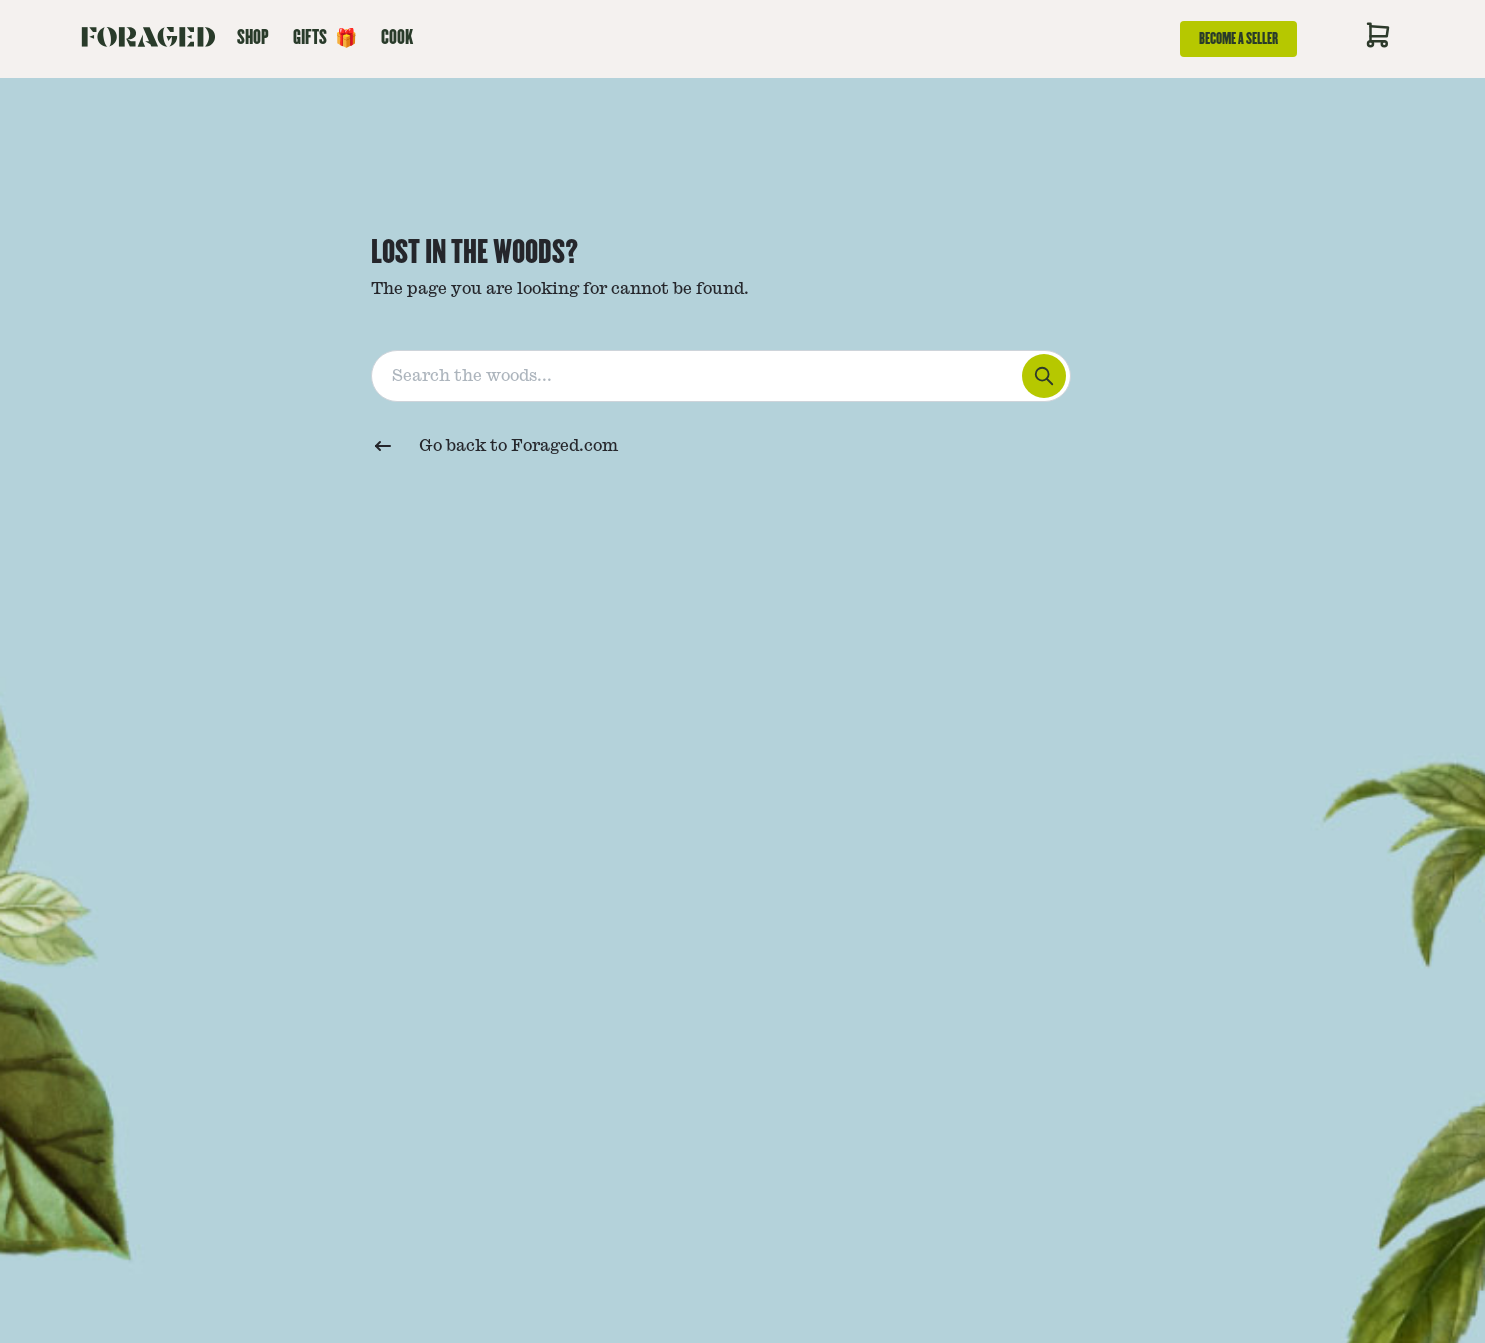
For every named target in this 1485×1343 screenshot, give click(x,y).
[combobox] (742, 372)
